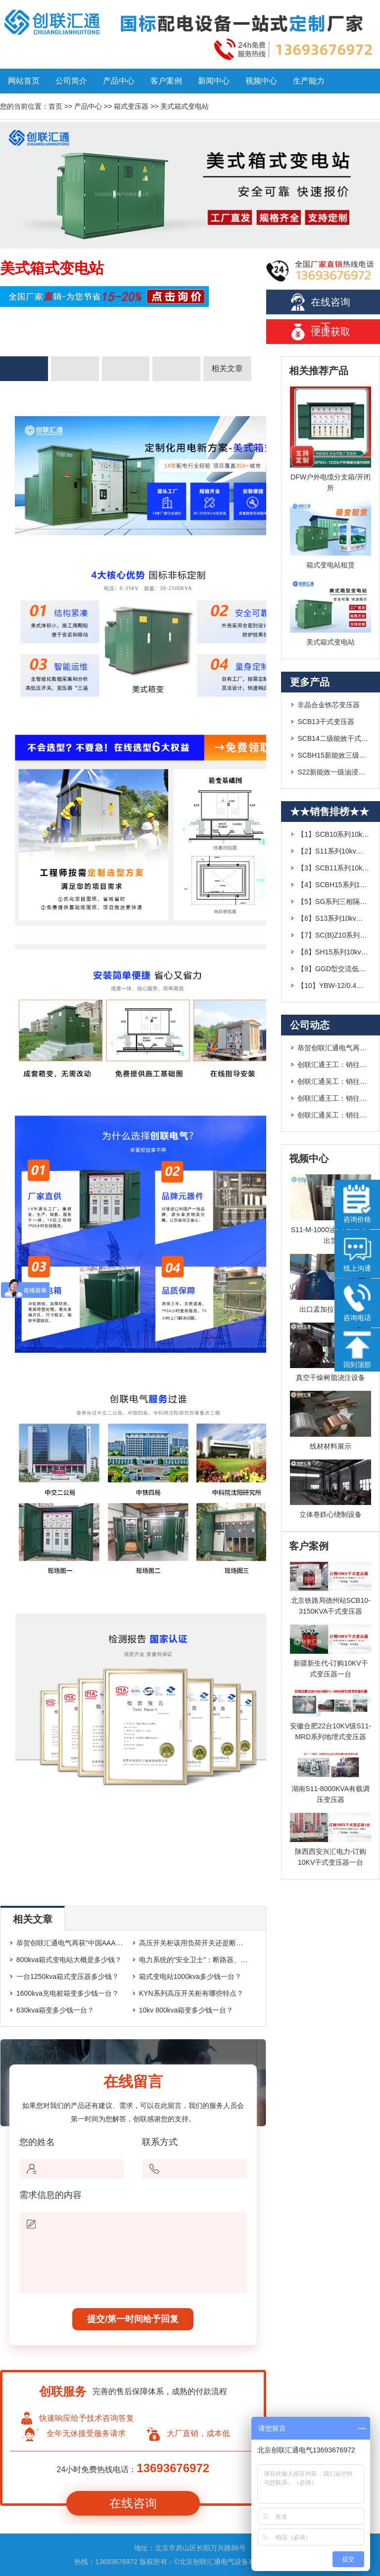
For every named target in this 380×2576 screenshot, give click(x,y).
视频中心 (261, 81)
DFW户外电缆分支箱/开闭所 (330, 482)
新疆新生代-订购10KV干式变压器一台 (330, 1668)
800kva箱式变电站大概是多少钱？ (69, 1960)
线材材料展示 (330, 1446)
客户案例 (166, 81)
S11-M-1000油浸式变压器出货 (331, 1235)
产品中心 (119, 81)
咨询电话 (357, 1303)
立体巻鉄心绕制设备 (330, 1514)
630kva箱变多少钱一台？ (55, 2010)
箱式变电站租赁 (330, 565)
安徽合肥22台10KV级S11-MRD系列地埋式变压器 (330, 1731)
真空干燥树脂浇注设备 (330, 1377)
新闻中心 (214, 81)
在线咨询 (133, 2503)
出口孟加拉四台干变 (330, 1309)
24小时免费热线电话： (132, 2468)
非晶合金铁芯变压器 (328, 705)
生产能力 (309, 81)
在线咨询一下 (330, 305)
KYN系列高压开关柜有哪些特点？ (191, 1993)
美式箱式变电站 (330, 642)
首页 (55, 106)
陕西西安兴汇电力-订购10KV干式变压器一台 (331, 1856)
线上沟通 (357, 1253)
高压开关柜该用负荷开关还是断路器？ (198, 1943)
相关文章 (227, 368)
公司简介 (71, 81)
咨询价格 (357, 1204)
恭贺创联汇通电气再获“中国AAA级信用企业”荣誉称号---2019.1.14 (117, 1943)
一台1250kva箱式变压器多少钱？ (67, 1976)
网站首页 (24, 81)
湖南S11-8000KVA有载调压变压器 (330, 1794)
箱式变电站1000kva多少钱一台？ (190, 1976)
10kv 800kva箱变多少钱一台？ (186, 2010)
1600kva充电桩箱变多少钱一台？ (67, 1993)
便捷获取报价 (330, 335)
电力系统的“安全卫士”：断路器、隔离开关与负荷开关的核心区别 (238, 1960)
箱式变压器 (131, 106)
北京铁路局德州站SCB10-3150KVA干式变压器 (331, 1605)
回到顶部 (357, 1350)
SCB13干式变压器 (325, 722)
